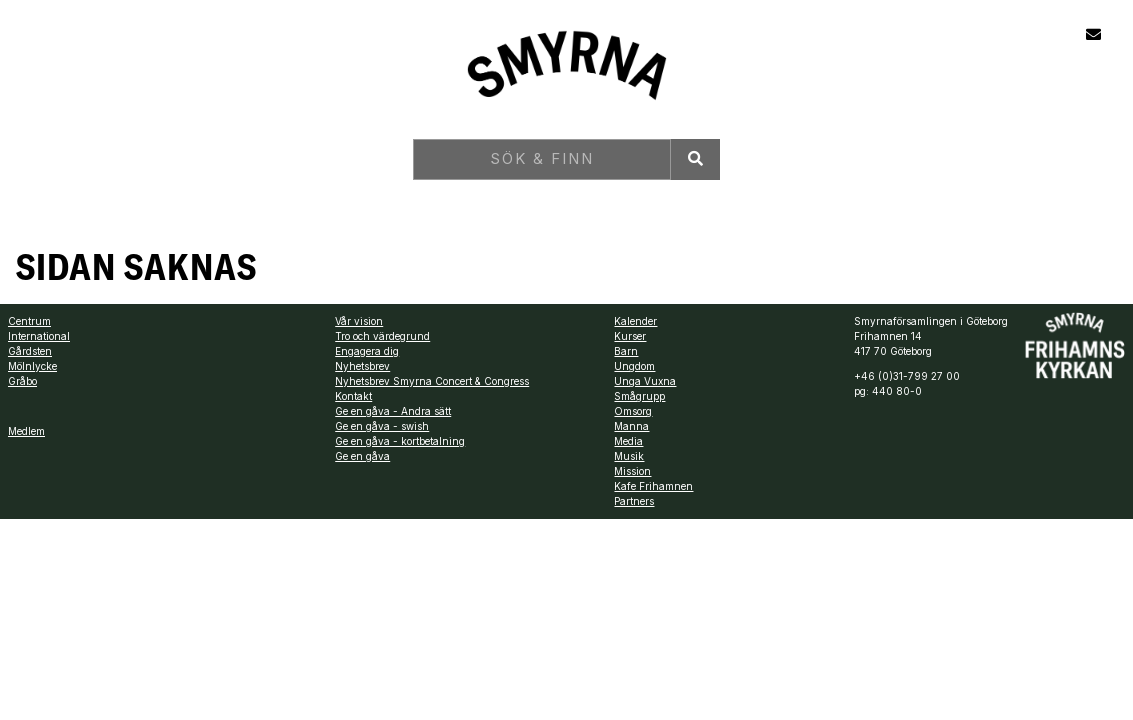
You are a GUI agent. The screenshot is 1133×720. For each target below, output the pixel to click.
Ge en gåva (362, 456)
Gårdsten (30, 351)
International (39, 336)
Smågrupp (639, 396)
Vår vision (359, 321)
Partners (634, 501)
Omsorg (633, 411)
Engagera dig (367, 351)
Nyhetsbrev (362, 366)
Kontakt (353, 396)
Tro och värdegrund (382, 336)
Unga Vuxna (645, 381)
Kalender (635, 321)
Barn (626, 351)
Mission (632, 471)
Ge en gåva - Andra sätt (393, 411)
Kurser (630, 336)
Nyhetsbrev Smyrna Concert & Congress (432, 381)
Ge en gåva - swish (382, 426)
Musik (629, 456)
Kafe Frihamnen (653, 486)
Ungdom (634, 366)
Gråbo (22, 381)
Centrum (29, 321)
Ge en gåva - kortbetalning (400, 441)
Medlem (26, 431)
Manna (631, 426)
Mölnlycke (32, 366)
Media (628, 441)
